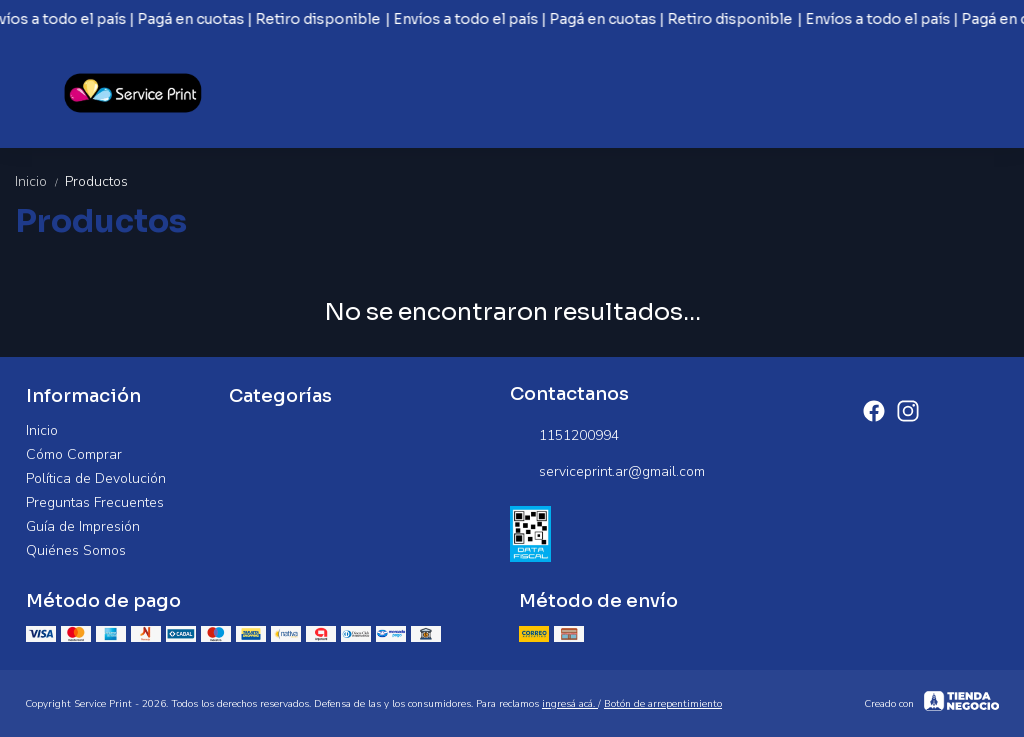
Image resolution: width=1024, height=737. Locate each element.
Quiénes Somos (76, 550)
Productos (96, 181)
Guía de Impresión (83, 526)
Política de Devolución (96, 478)
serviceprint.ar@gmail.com (607, 472)
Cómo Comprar (74, 454)
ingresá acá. (570, 704)
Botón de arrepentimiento (663, 704)
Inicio (40, 181)
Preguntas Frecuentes (95, 502)
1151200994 (564, 436)
